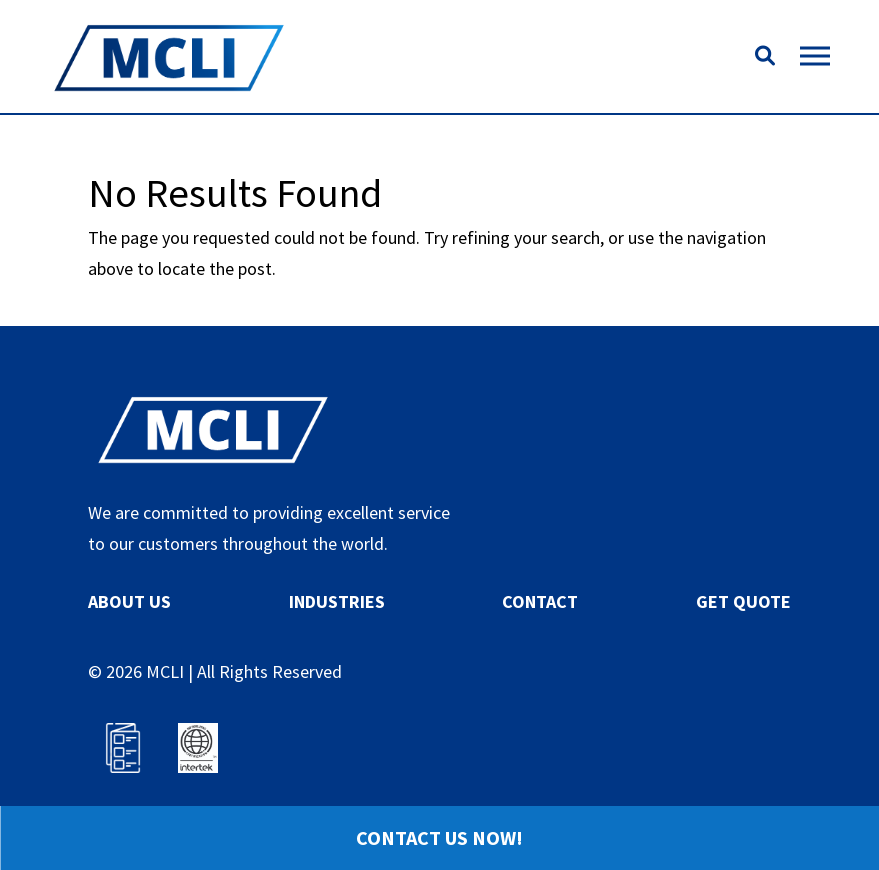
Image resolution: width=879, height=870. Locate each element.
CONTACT (540, 601)
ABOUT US (129, 601)
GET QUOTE (743, 601)
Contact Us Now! (439, 837)
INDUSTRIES (337, 601)
